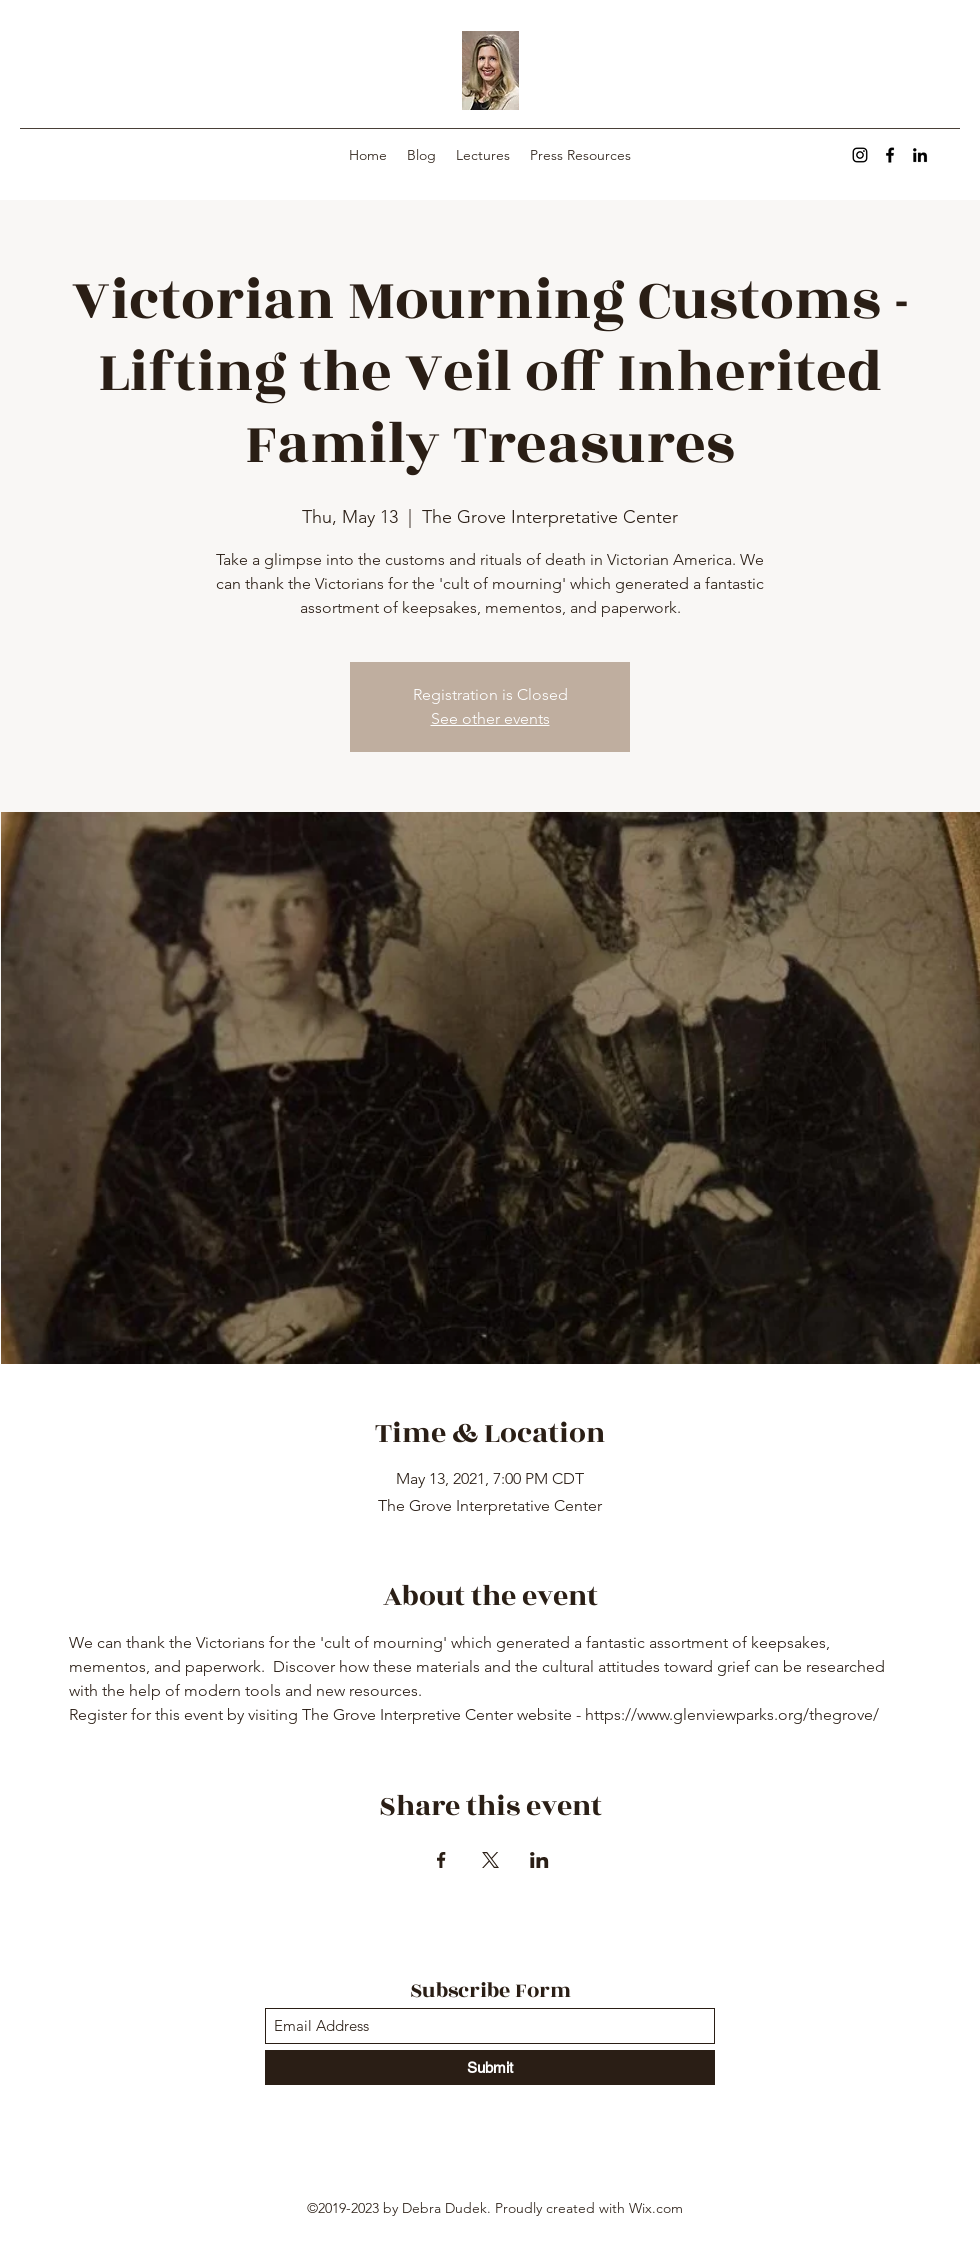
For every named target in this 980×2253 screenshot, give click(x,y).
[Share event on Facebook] (441, 1860)
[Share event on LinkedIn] (539, 1860)
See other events (490, 718)
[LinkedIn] (920, 155)
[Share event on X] (490, 1860)
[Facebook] (890, 155)
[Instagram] (860, 155)
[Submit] (490, 2067)
